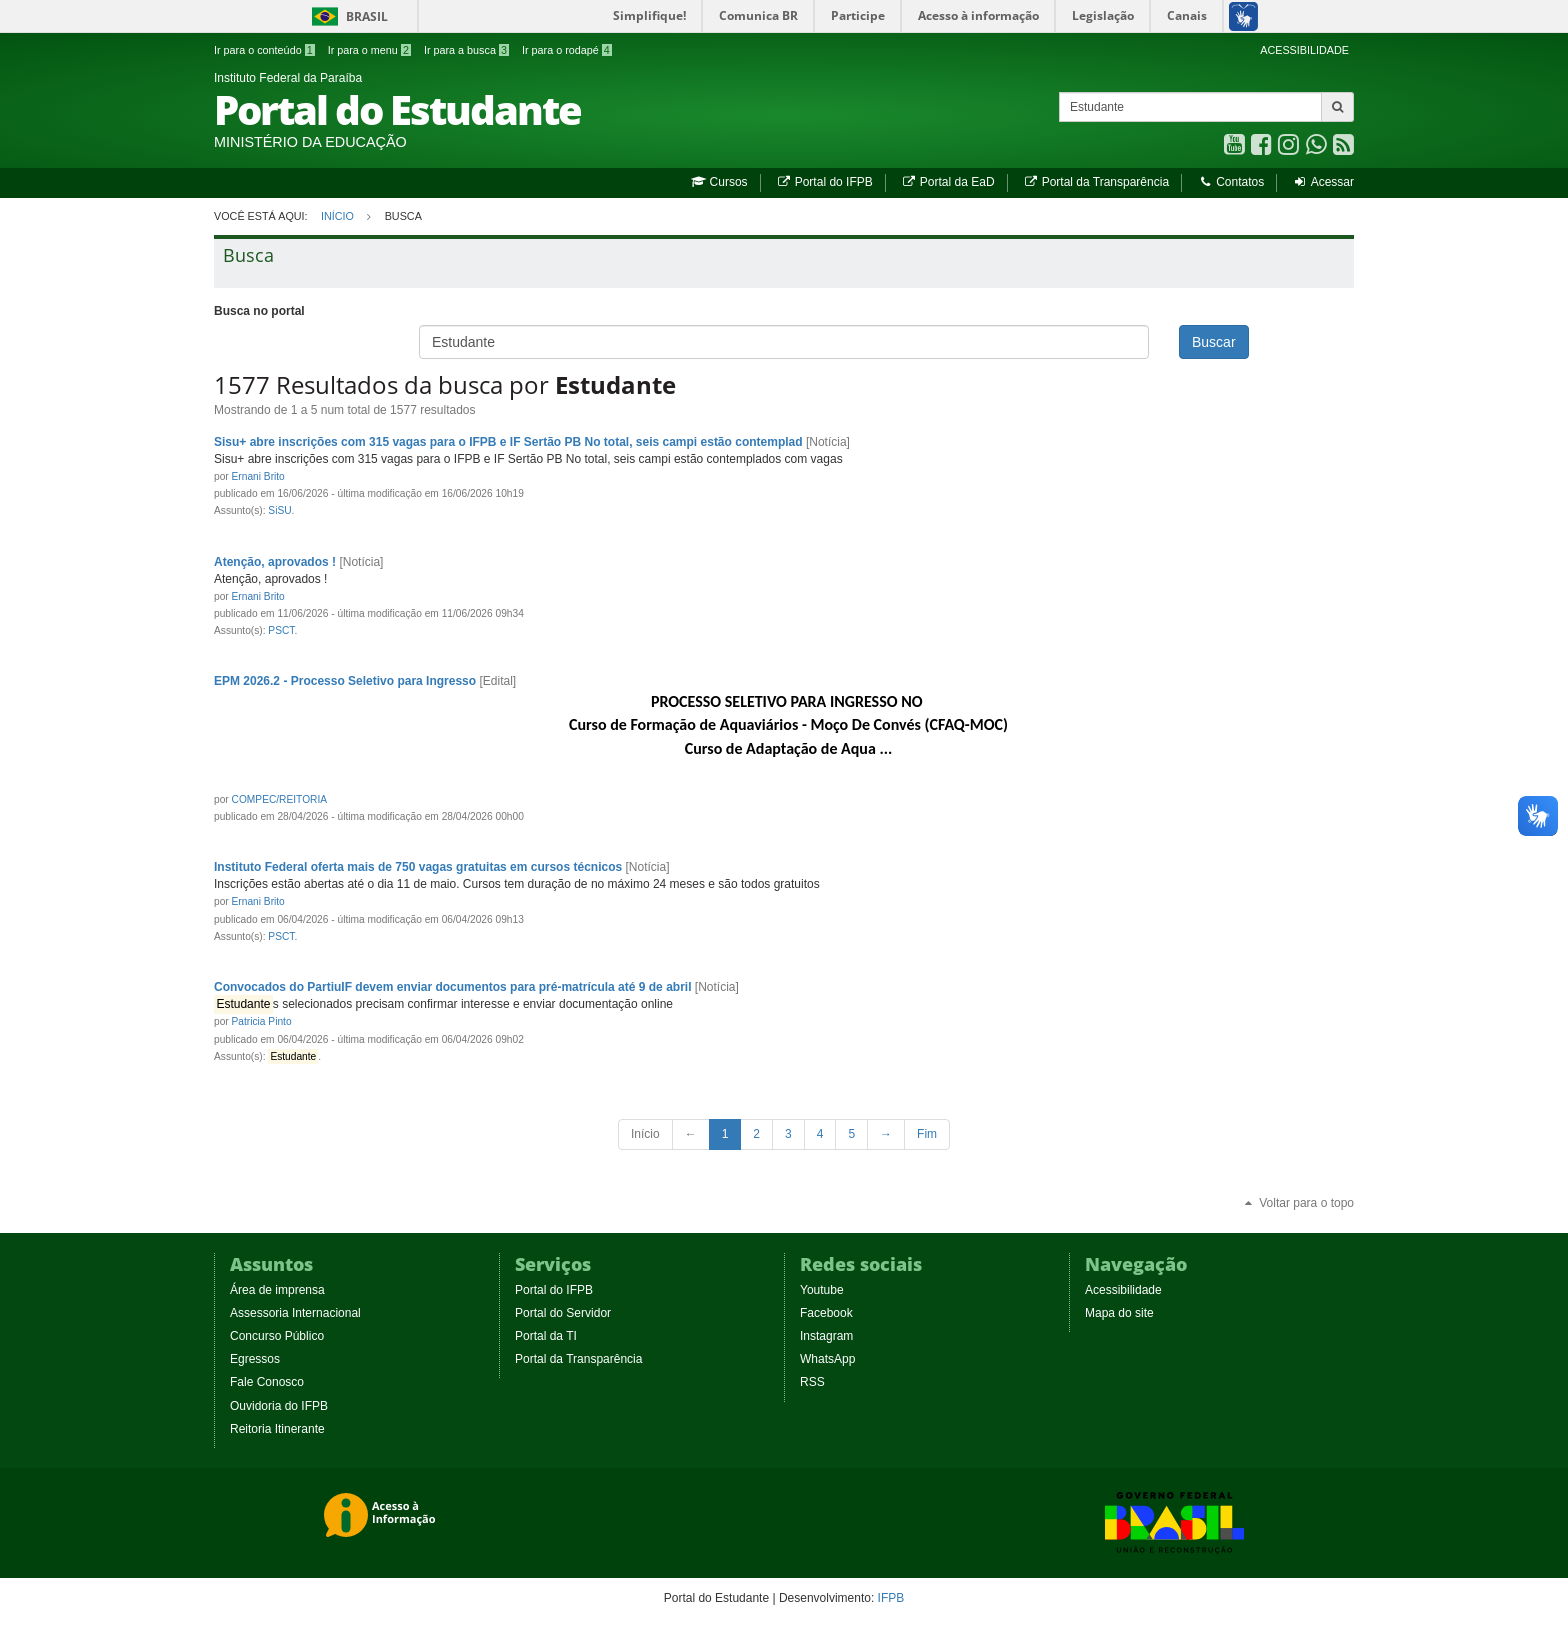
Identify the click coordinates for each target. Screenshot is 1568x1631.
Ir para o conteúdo (264, 50)
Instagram (826, 1336)
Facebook (826, 1313)
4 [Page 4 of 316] (820, 1134)
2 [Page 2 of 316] (756, 1134)
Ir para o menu (369, 50)
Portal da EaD (947, 182)
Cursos (719, 182)
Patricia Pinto (262, 1021)
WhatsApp (827, 1359)
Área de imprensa (277, 1290)
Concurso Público (277, 1336)
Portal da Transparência (1096, 182)
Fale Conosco (267, 1382)
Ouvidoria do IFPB (279, 1406)
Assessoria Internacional (295, 1313)
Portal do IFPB (824, 182)
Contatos (1230, 182)
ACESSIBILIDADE (1304, 50)
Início (337, 216)
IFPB (891, 1598)
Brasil (346, 16)
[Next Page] (886, 1134)
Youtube (822, 1290)
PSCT (281, 630)
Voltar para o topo (1298, 1203)
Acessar (1323, 182)
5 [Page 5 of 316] (851, 1134)
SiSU (279, 510)
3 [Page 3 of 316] (788, 1134)
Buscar (1214, 342)
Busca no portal (259, 311)
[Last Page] (927, 1134)
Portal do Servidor (563, 1313)
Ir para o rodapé (567, 50)
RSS (812, 1382)
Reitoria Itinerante (277, 1429)
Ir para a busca (466, 50)
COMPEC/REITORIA (279, 799)
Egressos (255, 1359)
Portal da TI (546, 1336)
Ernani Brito (258, 476)
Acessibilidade (1123, 1290)
